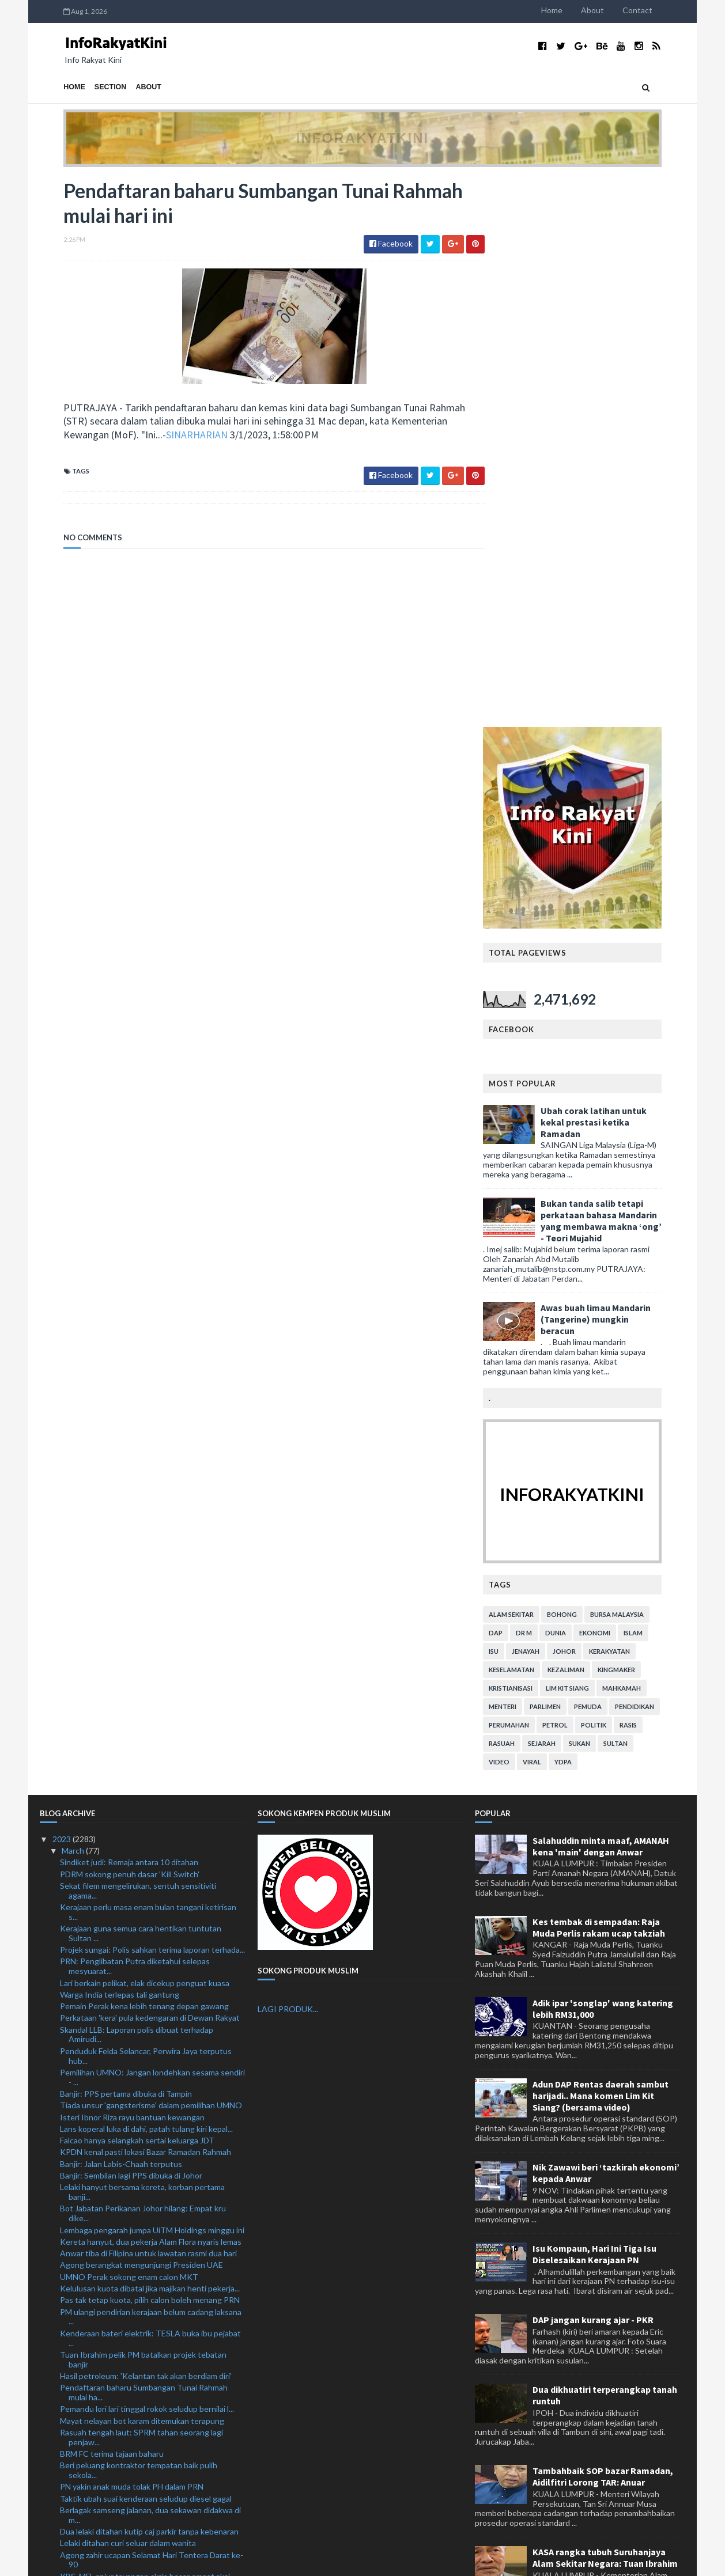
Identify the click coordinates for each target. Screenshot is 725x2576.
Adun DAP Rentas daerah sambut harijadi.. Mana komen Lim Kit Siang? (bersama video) (601, 1546)
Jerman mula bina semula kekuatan (121, 2263)
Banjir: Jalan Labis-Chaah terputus (121, 1615)
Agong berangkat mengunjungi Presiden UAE (141, 1716)
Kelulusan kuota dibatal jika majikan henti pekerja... (150, 1740)
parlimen (568, 1157)
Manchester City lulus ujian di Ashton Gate (137, 2150)
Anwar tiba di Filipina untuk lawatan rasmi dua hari (148, 1705)
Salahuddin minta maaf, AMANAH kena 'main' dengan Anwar (601, 1297)
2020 (62, 2502)
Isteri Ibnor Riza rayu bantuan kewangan (132, 1568)
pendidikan (658, 1157)
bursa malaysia (640, 1065)
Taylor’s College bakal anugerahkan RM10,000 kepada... (142, 2348)
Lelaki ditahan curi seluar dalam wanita (128, 1994)
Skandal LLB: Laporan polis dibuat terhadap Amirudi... (136, 1485)
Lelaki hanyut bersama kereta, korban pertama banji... (142, 1643)
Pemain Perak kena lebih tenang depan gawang (144, 1458)
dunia (579, 1084)
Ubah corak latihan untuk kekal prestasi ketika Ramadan (617, 573)
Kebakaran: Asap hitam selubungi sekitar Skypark (148, 2218)
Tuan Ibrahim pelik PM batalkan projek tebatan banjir (143, 1810)
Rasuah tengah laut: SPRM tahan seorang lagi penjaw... (141, 1889)
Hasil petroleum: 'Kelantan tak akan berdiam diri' (146, 1827)
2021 (62, 2491)
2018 (62, 2525)
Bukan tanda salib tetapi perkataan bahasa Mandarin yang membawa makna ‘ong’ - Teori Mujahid (624, 672)
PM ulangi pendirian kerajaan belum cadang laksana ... (150, 1768)
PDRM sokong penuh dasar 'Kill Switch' (129, 1325)
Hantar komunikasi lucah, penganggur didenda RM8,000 (142, 2065)
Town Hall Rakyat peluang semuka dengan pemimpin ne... (135, 2416)
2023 (62, 1290)
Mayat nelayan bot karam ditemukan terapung (142, 1872)
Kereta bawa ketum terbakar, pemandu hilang (141, 2161)
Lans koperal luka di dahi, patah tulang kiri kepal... (146, 1580)
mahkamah (645, 1139)
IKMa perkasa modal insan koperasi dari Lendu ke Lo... (147, 2314)
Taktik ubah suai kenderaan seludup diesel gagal (146, 1949)
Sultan (639, 1194)
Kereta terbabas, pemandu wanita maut (131, 2364)
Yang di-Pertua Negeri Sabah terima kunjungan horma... (143, 2190)
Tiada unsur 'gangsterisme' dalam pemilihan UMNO (151, 1557)
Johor (587, 1102)
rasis (651, 1176)
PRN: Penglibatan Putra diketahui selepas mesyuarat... (135, 1417)
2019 (62, 2514)
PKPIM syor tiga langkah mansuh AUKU (131, 2049)
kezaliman (589, 1120)
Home (575, 10)
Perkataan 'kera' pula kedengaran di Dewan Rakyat (150, 1469)
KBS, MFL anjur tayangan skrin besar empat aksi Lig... (145, 2032)
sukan (603, 1194)
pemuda (611, 1157)
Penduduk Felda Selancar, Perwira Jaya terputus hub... (146, 1507)
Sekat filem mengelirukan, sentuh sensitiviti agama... (138, 1342)
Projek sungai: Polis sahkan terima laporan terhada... (152, 1401)
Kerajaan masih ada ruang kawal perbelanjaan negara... (140, 2122)
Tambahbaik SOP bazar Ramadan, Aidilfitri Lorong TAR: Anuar (603, 1927)
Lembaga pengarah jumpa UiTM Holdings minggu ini (152, 1681)
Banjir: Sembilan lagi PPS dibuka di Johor (131, 1627)
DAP (519, 1084)
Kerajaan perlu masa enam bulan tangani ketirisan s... (148, 1363)
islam (656, 1084)
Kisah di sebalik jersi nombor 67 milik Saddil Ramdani (152, 2432)
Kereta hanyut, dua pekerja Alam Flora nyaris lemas (150, 1693)
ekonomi (618, 1084)
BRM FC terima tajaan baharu (112, 1905)
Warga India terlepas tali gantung (119, 1445)
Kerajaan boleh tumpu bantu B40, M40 (129, 2387)
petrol (578, 1176)
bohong (586, 1065)
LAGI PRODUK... (288, 1460)
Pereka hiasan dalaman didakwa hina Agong (137, 2230)
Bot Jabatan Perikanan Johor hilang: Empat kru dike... (143, 1665)
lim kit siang (591, 1139)
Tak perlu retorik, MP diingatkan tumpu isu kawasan (152, 2274)
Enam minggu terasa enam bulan (117, 2331)
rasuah (525, 1194)
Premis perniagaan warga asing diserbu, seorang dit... (146, 2246)
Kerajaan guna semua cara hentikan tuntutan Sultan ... (140, 1385)
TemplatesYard (135, 2560)
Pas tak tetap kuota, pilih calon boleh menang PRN (150, 1751)
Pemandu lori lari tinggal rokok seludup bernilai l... (147, 1860)
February (78, 2456)
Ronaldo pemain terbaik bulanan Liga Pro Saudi (143, 2174)
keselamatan (535, 1120)
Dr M (547, 1084)
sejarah (565, 1194)
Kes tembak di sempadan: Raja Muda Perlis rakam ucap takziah (599, 1378)
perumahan (532, 1176)
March (74, 1302)
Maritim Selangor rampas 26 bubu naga (129, 2093)
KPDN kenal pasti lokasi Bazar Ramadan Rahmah (145, 1603)
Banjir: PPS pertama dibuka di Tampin (126, 1545)
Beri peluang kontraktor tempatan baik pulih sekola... (138, 1921)
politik (617, 1176)
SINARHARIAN (173, 436)
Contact (661, 10)
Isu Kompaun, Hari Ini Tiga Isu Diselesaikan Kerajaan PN (594, 1705)
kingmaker (640, 1120)
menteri (526, 1157)
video (522, 1213)
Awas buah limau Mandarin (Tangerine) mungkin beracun (619, 770)
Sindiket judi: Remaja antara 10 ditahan (129, 1314)
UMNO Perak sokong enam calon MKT (129, 1728)
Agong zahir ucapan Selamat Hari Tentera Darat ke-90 (151, 2011)
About (616, 10)
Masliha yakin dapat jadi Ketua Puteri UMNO (139, 2106)
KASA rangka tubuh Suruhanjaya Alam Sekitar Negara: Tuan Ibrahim (605, 2009)
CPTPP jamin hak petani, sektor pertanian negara (148, 2206)
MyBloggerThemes (254, 2560)
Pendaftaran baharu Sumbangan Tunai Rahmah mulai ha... (144, 1844)
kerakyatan (633, 1102)
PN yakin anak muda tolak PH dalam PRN (131, 1938)
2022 (62, 2479)
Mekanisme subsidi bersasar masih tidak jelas (140, 2444)
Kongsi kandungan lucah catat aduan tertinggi (142, 2138)
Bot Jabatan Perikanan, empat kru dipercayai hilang (150, 2298)
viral (555, 1213)
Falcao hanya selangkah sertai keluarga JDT (137, 1592)
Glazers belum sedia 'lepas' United (121, 2082)
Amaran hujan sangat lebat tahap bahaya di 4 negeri (152, 2376)
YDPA (586, 1213)
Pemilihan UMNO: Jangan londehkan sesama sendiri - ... (152, 1529)
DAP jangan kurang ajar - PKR (593, 1771)
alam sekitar (534, 1065)
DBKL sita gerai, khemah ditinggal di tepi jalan (141, 2399)
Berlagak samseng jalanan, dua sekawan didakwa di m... (150, 1966)
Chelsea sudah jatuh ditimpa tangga (124, 2286)
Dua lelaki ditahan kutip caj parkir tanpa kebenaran (149, 1983)
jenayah (549, 1102)
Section (87, 87)
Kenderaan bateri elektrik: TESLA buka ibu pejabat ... (150, 1789)
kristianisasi (534, 1139)
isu (517, 1102)
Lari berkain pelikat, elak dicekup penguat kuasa (144, 1434)
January (76, 2467)
